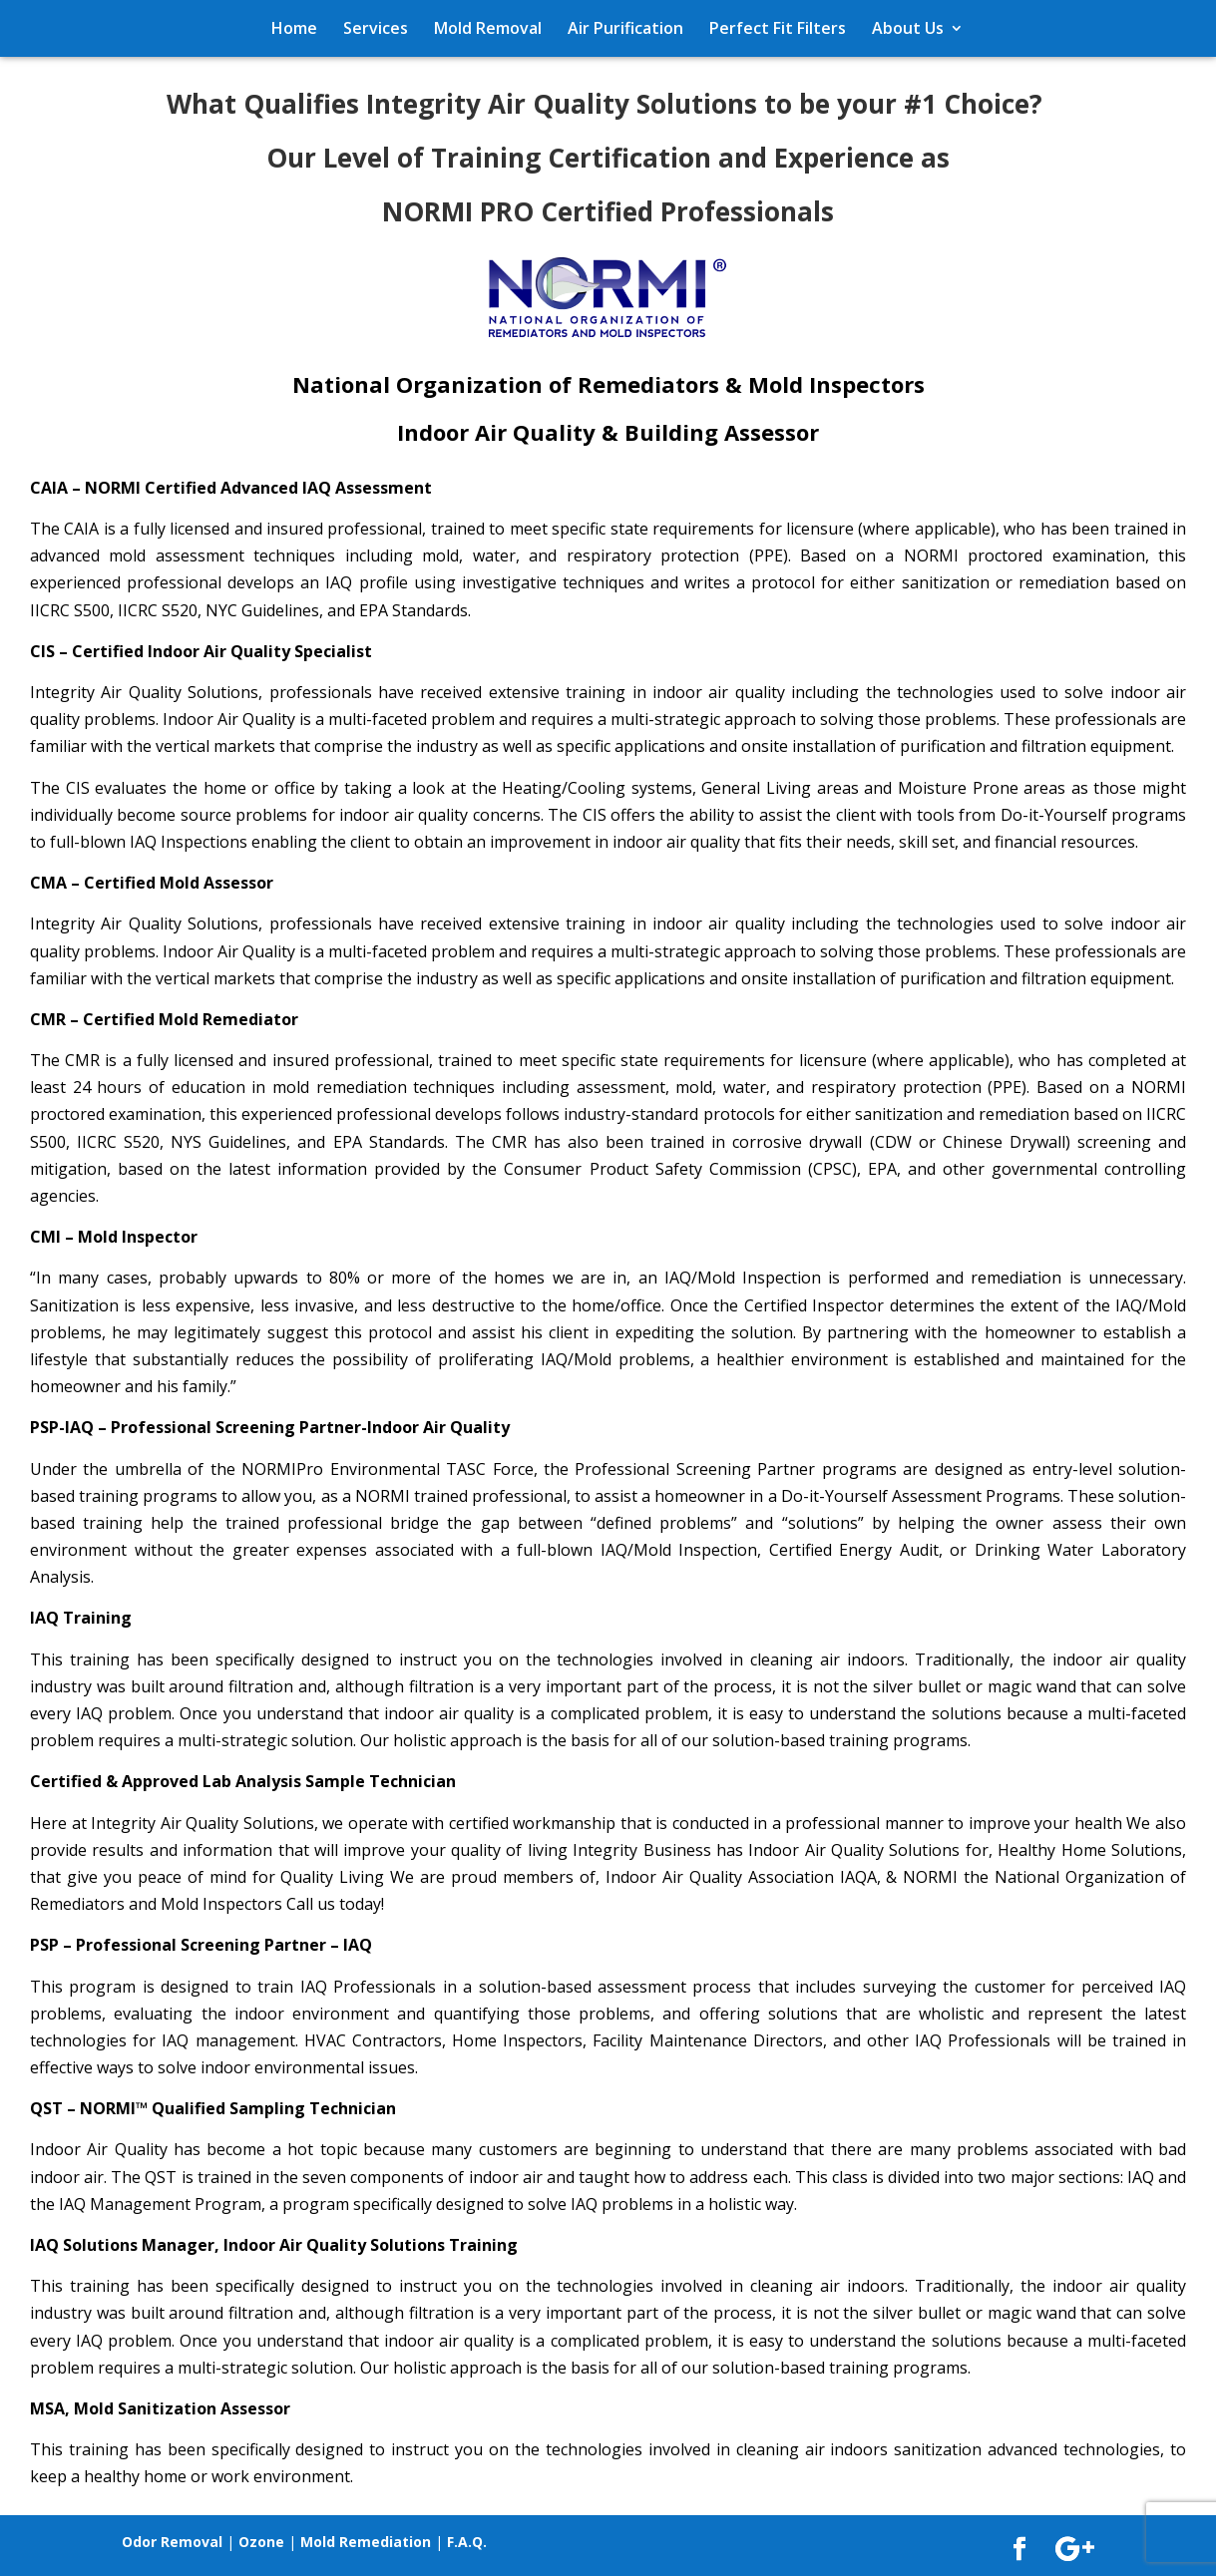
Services (375, 28)
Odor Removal (172, 2541)
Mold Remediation (365, 2541)
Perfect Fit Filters (777, 28)
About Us (908, 28)
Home (294, 28)
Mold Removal (488, 28)
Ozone (261, 2541)
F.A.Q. (467, 2541)
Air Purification (625, 28)
